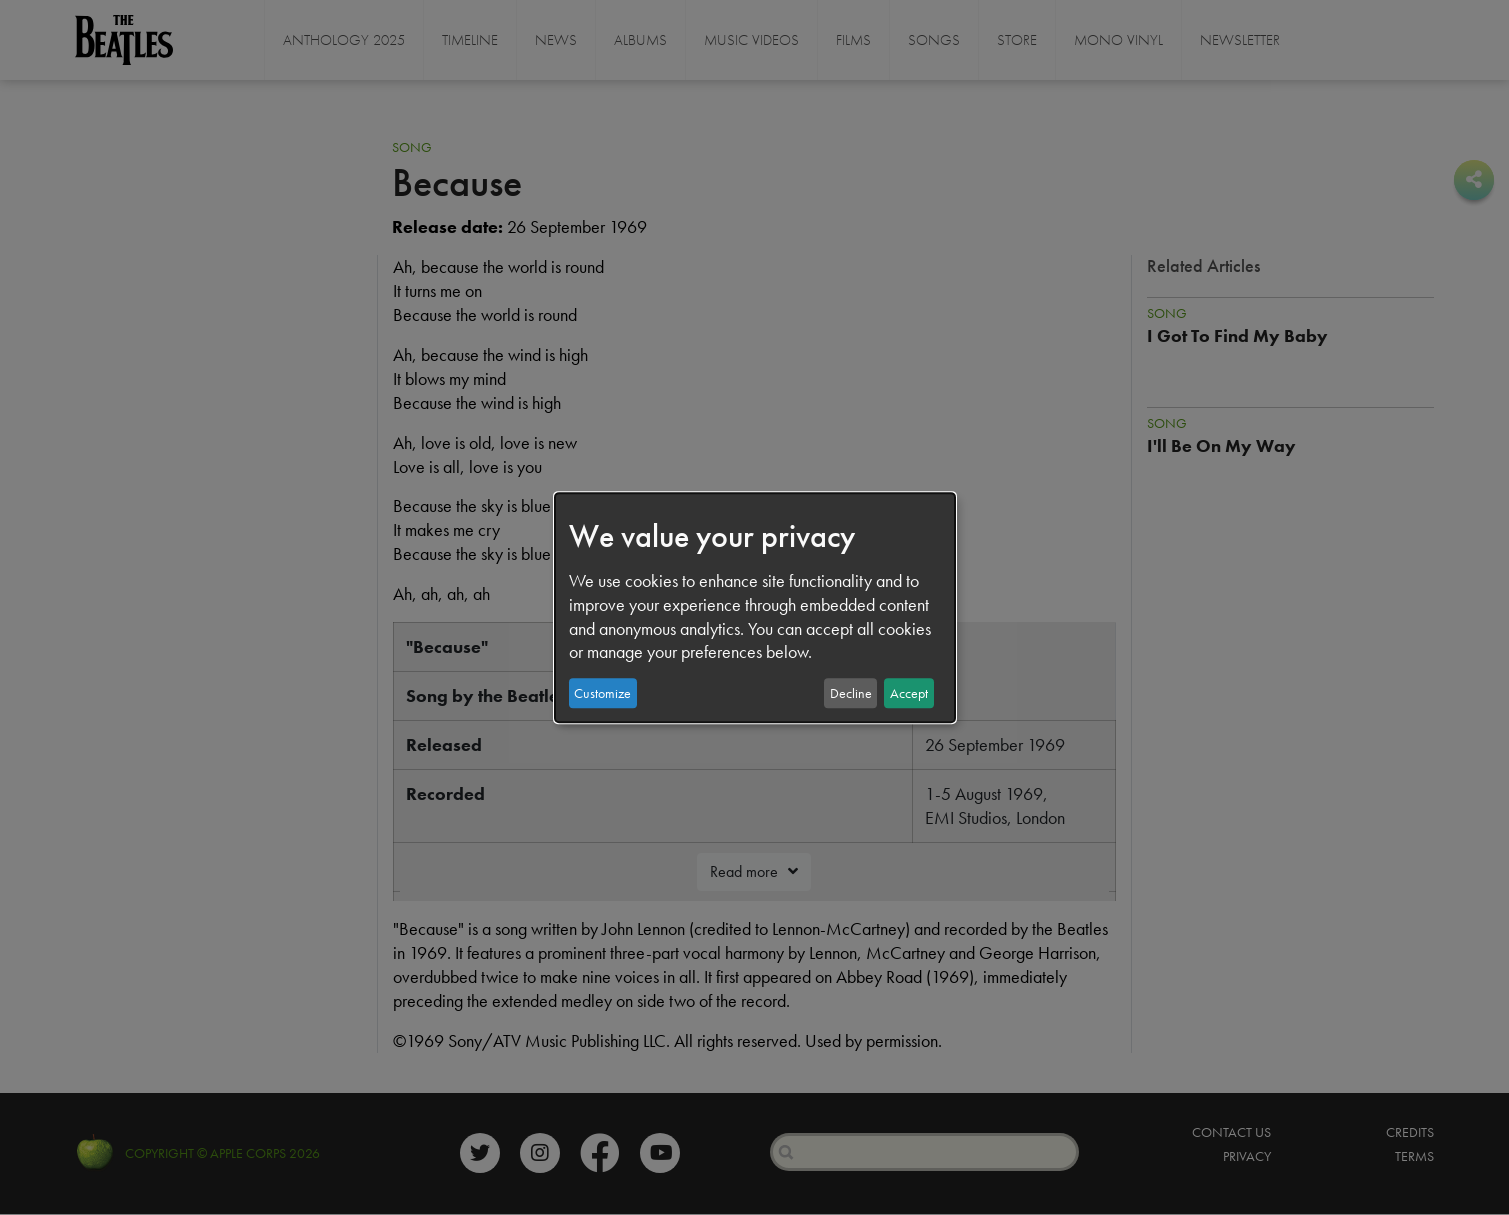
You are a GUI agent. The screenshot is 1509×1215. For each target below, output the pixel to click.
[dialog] (755, 608)
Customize (602, 693)
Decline (851, 693)
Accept (909, 693)
